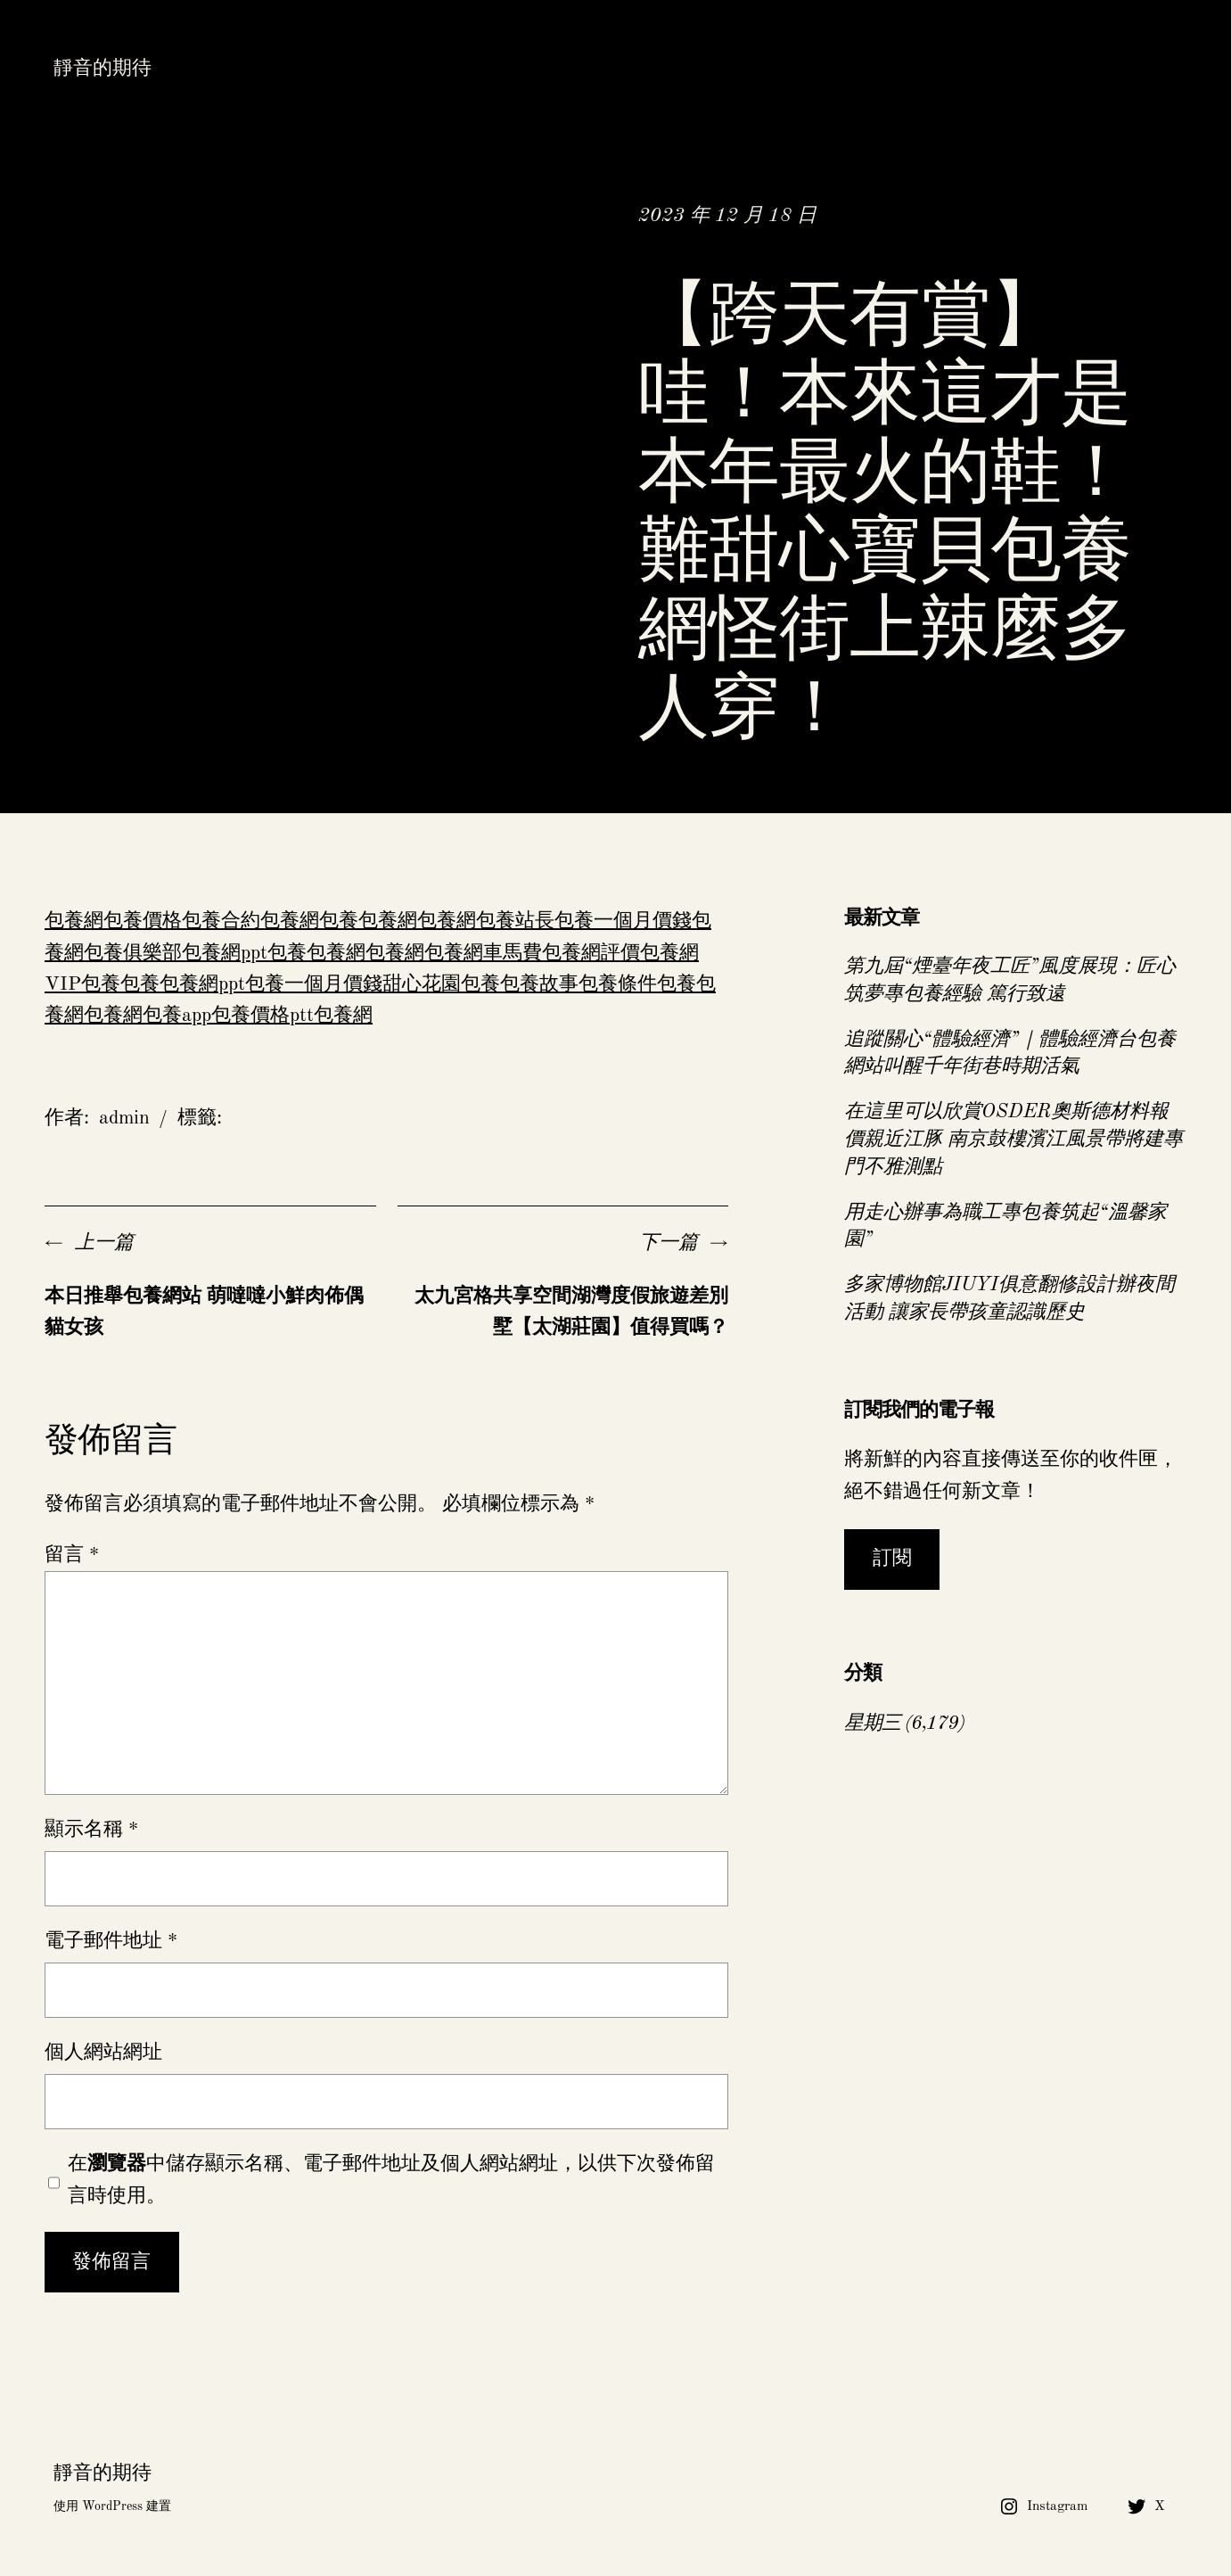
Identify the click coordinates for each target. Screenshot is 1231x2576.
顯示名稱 (91, 1829)
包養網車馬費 (483, 953)
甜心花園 (421, 984)
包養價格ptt (262, 1015)
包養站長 (515, 921)
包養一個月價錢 (623, 921)
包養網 (74, 921)
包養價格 (142, 921)
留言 (72, 1555)
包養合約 (221, 921)
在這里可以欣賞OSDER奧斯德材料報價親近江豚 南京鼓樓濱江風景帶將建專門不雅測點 (1013, 1139)
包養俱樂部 (133, 953)
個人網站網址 (103, 2052)
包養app (177, 1015)
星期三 (872, 1723)
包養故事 (539, 984)
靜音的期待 (102, 68)
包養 (338, 921)
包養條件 (618, 984)
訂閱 (892, 1558)
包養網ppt (224, 953)
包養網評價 (591, 953)
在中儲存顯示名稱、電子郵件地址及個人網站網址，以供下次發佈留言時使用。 (391, 2179)
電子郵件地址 (111, 1941)
